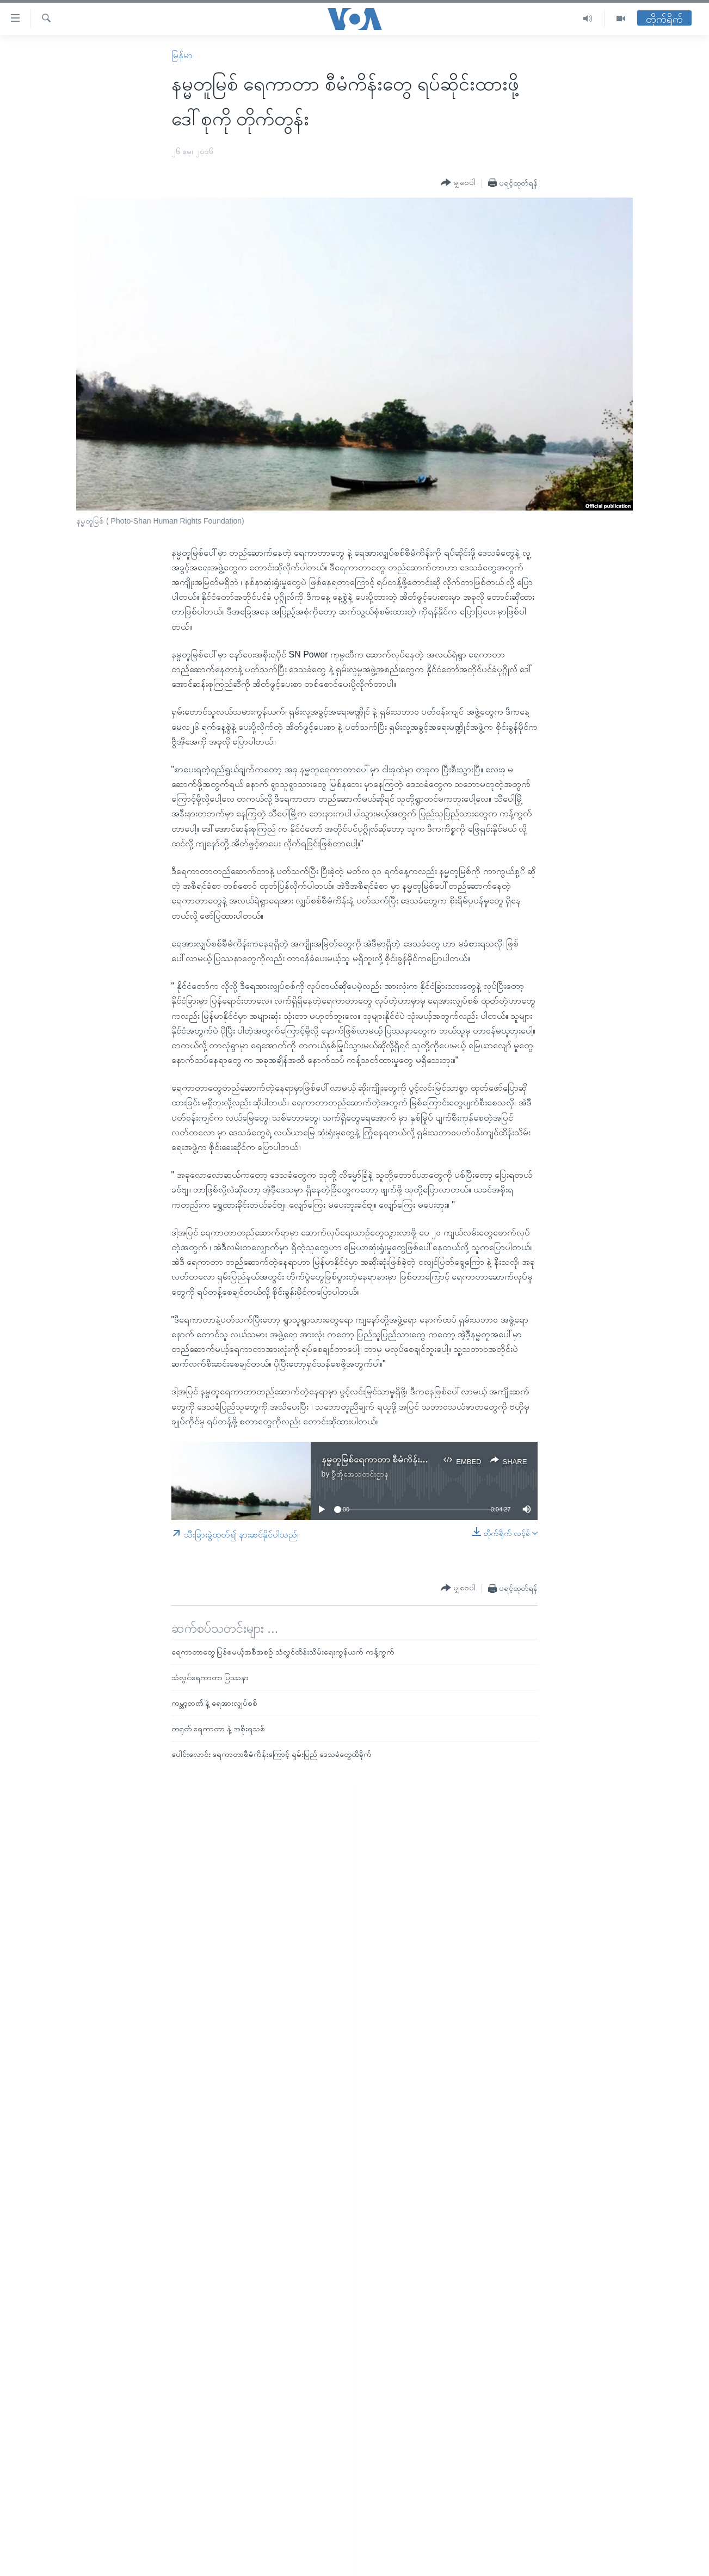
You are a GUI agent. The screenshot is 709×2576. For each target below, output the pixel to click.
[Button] (458, 183)
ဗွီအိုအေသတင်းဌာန (360, 1474)
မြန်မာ (182, 55)
